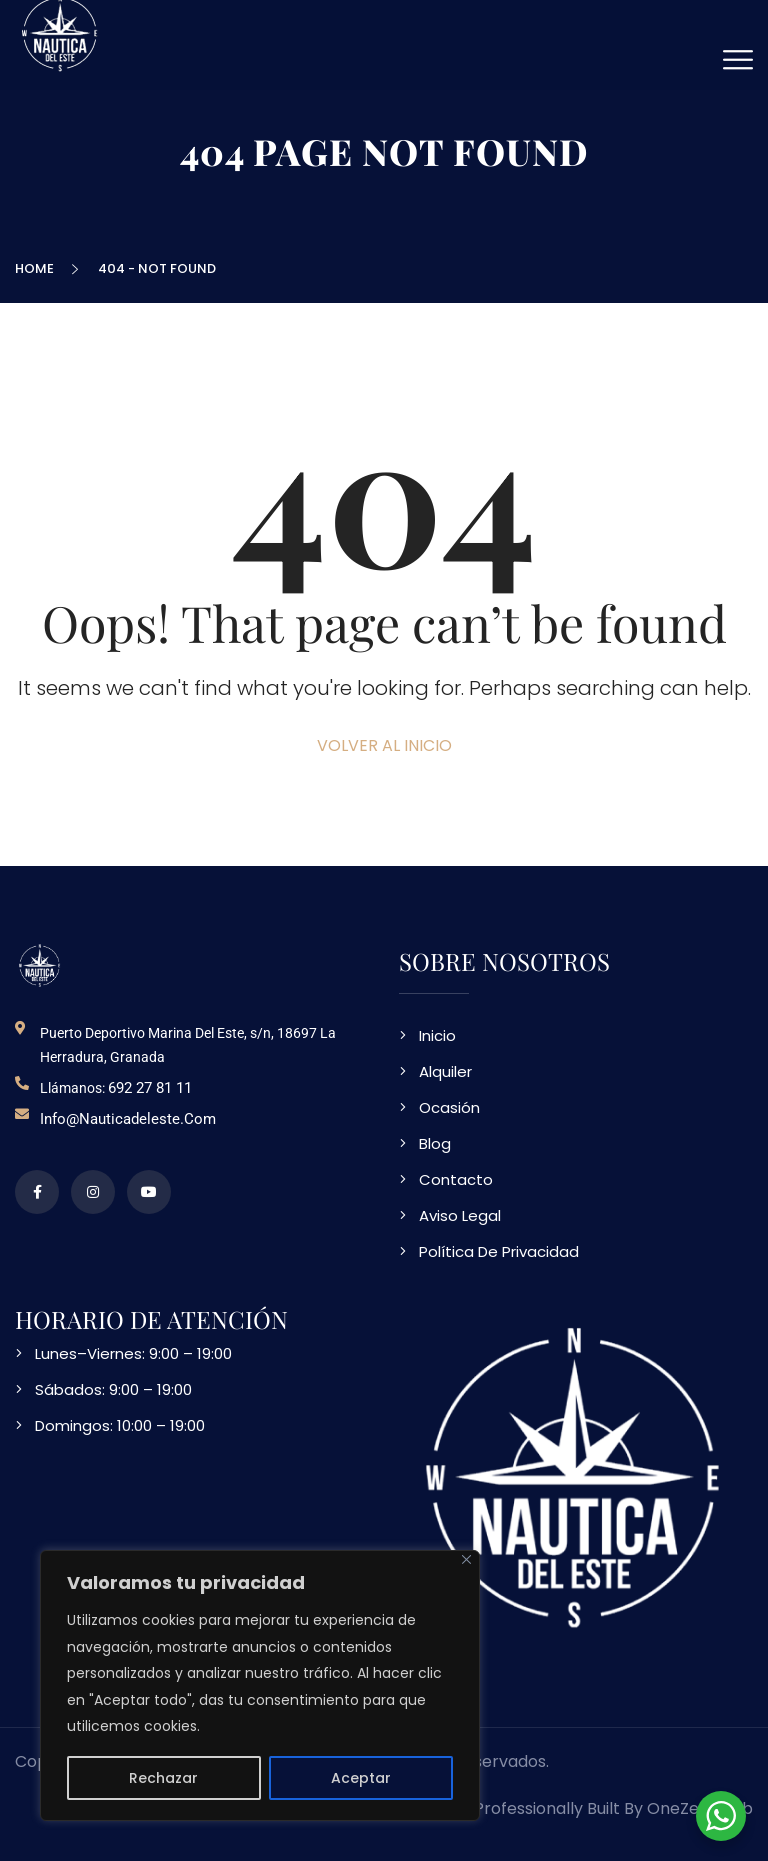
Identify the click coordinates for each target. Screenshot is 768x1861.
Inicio (437, 1035)
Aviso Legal (460, 1215)
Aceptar (361, 1778)
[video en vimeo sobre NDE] (149, 1192)
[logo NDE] (40, 965)
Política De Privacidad (499, 1251)
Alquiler (445, 1071)
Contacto (456, 1179)
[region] (260, 1685)
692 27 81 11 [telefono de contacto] (150, 1088)
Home (37, 268)
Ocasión (449, 1107)
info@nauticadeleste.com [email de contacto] (128, 1119)
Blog (435, 1143)
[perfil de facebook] (37, 1192)
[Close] (466, 1559)
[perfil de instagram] (93, 1192)
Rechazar (163, 1778)
